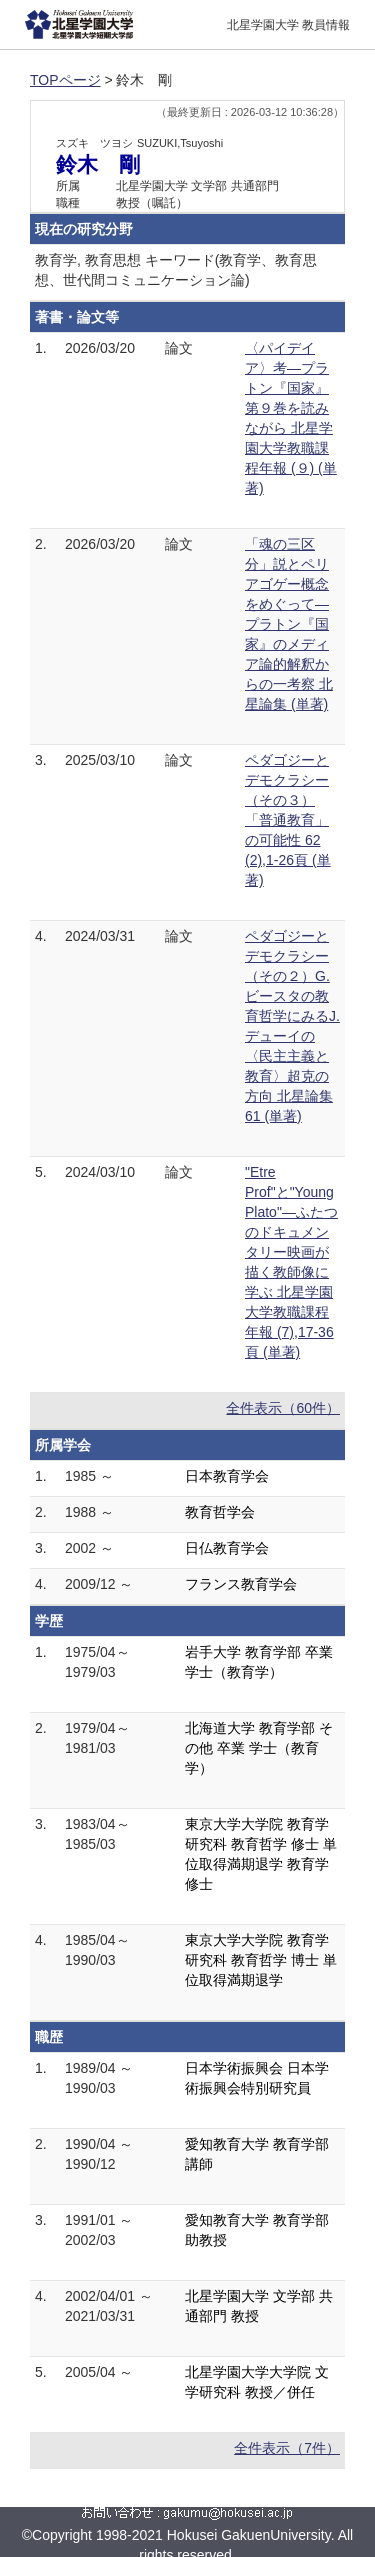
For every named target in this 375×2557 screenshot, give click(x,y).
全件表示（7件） (287, 2448)
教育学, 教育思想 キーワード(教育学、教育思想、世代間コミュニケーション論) (176, 270)
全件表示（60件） (283, 1408)
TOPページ (65, 80)
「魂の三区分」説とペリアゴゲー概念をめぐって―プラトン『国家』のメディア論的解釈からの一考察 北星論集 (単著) (289, 624)
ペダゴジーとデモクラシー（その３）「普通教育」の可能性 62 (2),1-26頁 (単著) (288, 820)
